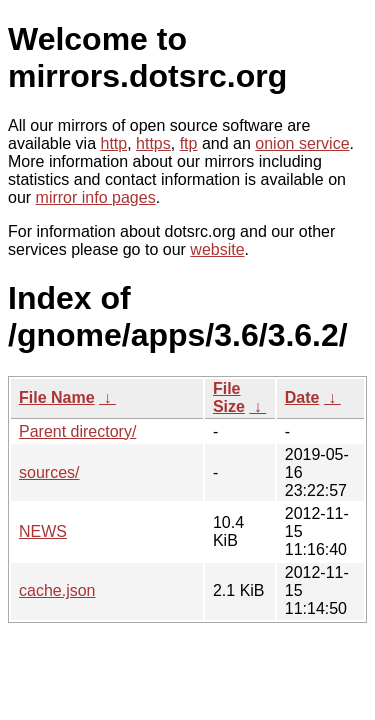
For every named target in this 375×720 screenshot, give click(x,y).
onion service (302, 143)
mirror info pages (96, 197)
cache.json (57, 590)
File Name (57, 397)
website (217, 249)
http (114, 143)
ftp (189, 143)
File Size (229, 397)
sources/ (49, 472)
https (153, 143)
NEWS (43, 531)
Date (302, 397)
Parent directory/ (77, 431)
